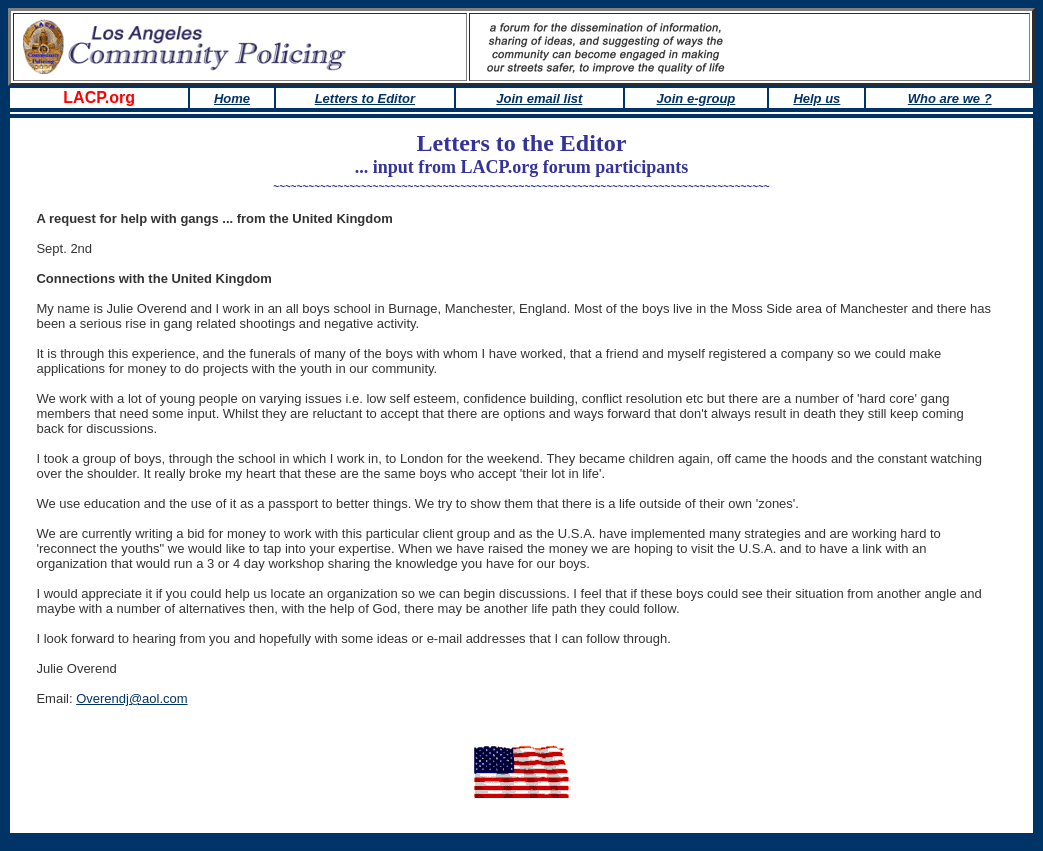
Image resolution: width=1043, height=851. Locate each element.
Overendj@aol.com (131, 698)
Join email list (539, 98)
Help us (816, 98)
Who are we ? (950, 98)
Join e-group (696, 98)
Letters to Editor (365, 98)
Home (232, 98)
